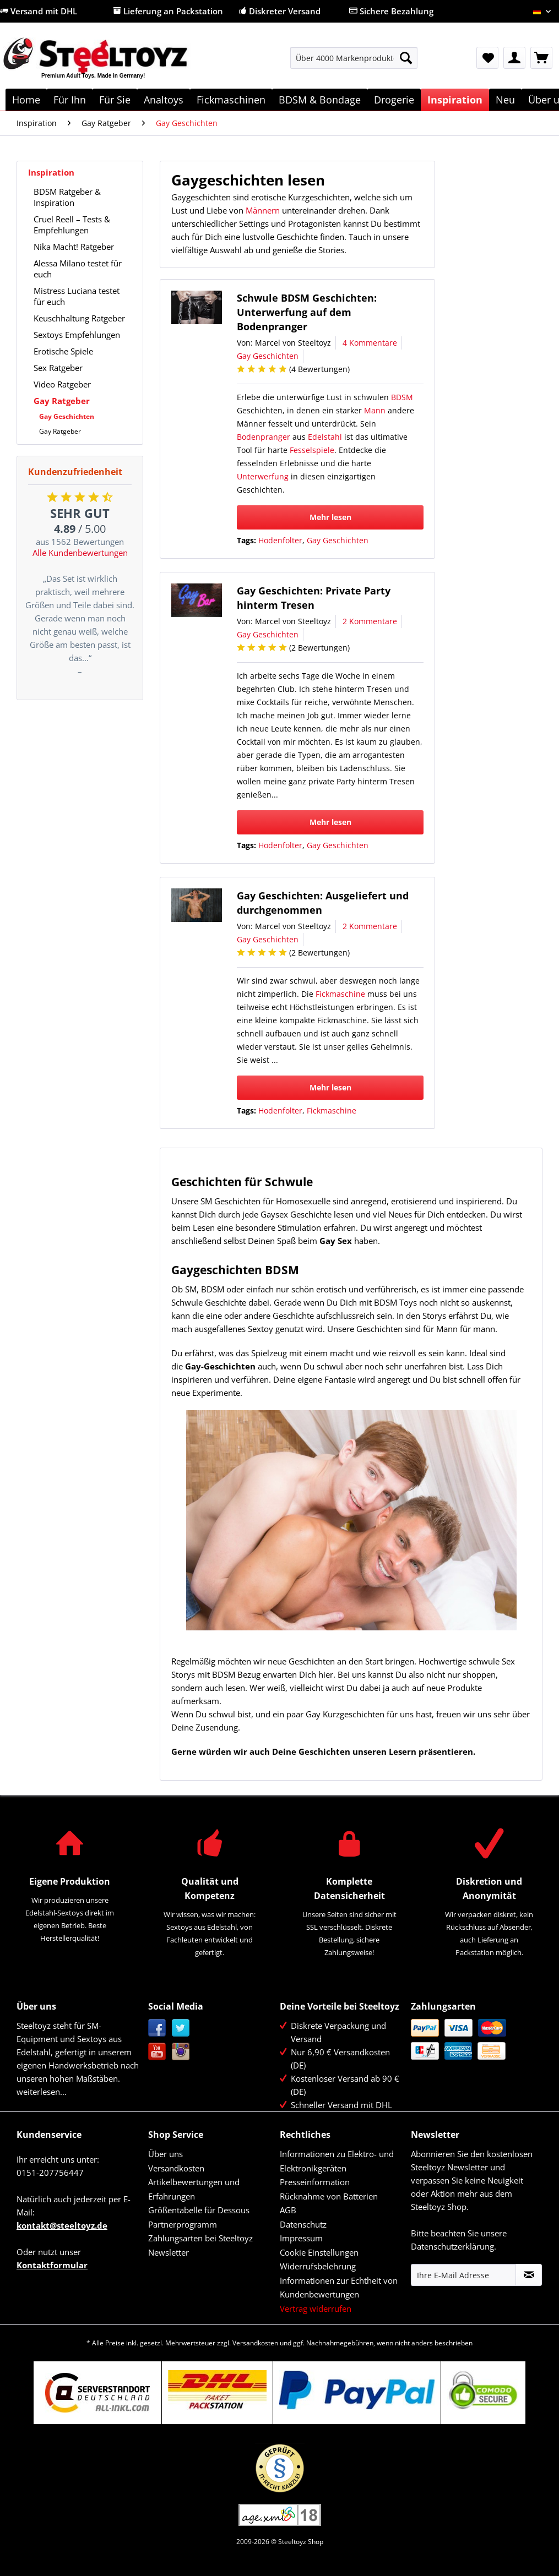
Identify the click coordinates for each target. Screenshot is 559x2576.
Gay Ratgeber (62, 400)
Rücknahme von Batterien (329, 2196)
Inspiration (51, 172)
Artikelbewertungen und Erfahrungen (194, 2189)
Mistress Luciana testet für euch (77, 296)
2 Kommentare (370, 621)
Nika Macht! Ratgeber (74, 246)
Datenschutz (303, 2224)
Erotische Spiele (63, 351)
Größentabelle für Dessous (198, 2209)
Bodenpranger (263, 437)
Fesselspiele (312, 450)
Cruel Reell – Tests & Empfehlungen (72, 225)
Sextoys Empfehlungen (77, 334)
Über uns (165, 2153)
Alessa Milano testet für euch (78, 269)
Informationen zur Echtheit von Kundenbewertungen (339, 2287)
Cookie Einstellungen (319, 2252)
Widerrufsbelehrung (318, 2266)
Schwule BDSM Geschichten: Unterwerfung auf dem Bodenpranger (307, 312)
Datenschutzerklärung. (453, 2246)
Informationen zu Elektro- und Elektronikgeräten (337, 2161)
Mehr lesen (330, 517)
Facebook (157, 2028)
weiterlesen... (42, 2091)
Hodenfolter (280, 540)
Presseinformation (315, 2181)
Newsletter (168, 2252)
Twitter (181, 2028)
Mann (375, 410)
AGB (288, 2209)
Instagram (181, 2052)
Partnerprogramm (182, 2224)
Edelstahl (325, 437)
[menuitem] (353, 63)
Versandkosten (176, 2168)
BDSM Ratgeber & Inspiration (67, 197)
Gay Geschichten (66, 416)
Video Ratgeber (62, 384)
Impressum (301, 2238)
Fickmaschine (340, 994)
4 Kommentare (370, 342)
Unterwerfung (263, 476)
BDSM (402, 397)
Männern (263, 210)
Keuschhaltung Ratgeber (79, 318)
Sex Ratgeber (58, 367)
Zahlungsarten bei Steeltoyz (200, 2238)
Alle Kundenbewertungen (80, 552)
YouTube (157, 2052)
